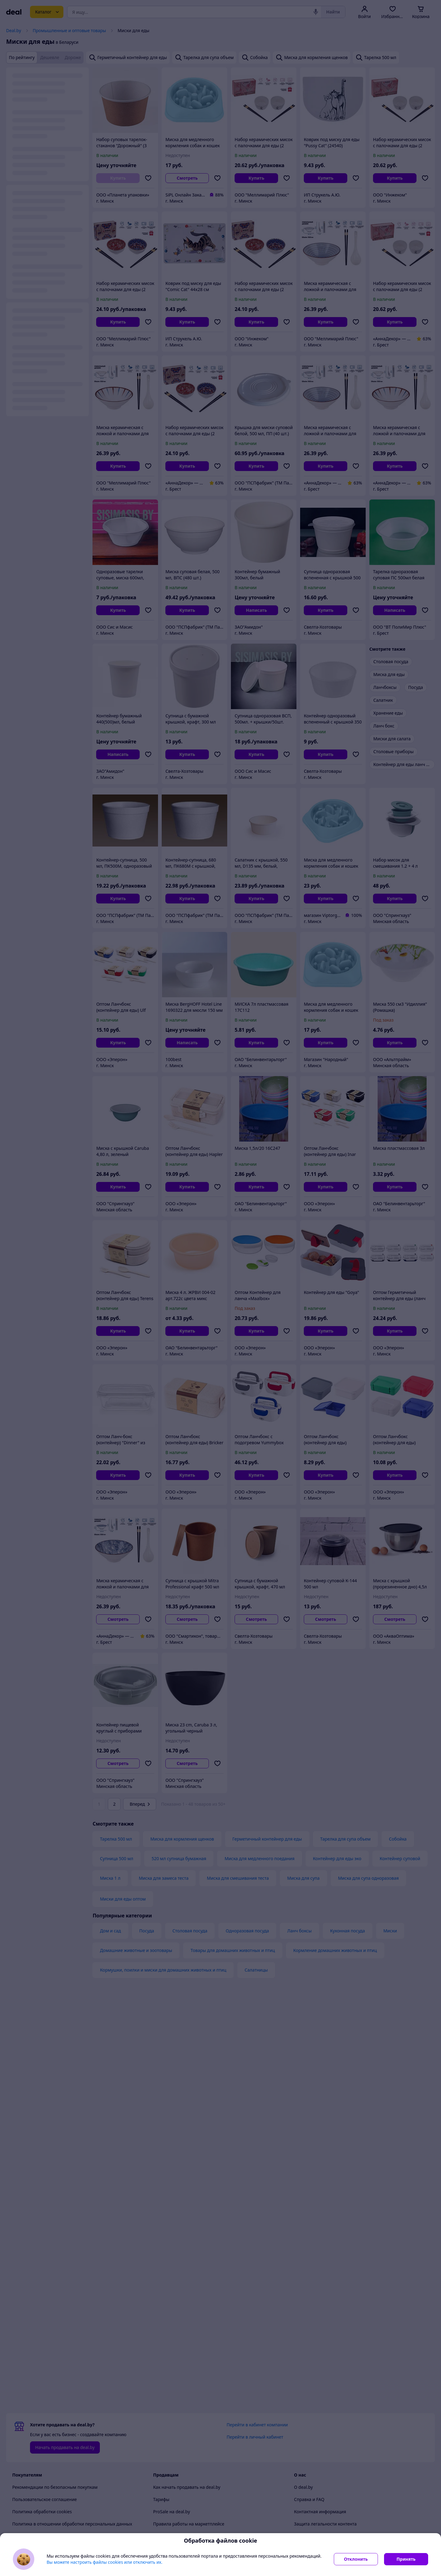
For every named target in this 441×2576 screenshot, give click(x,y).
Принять (406, 2559)
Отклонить (356, 2559)
